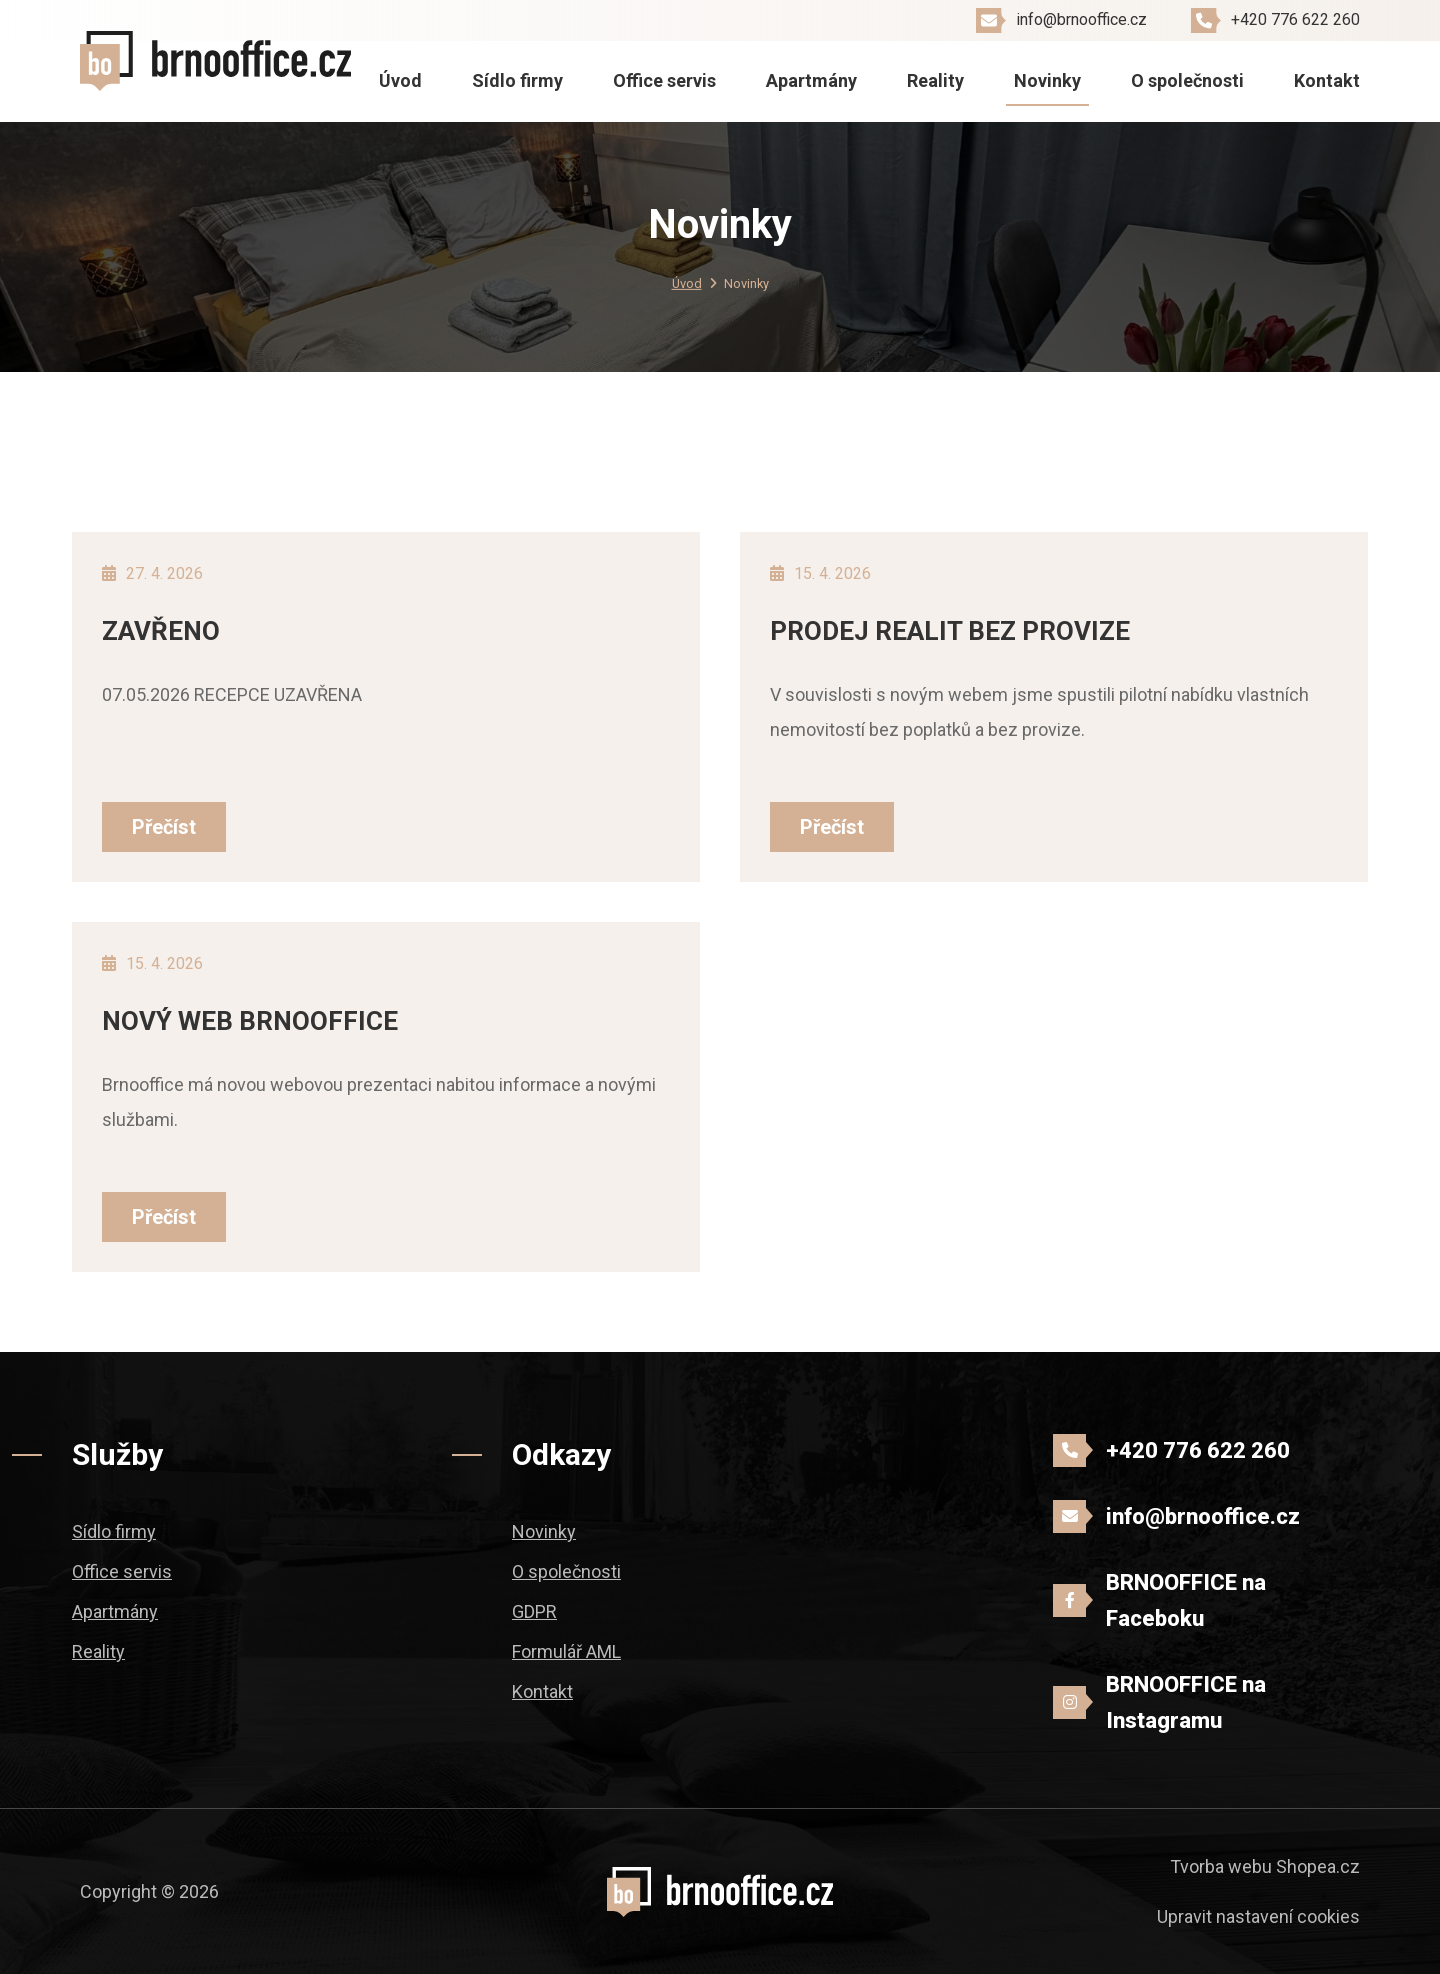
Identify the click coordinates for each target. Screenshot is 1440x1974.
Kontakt (1327, 80)
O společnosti (1187, 80)
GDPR (534, 1611)
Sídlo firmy (517, 80)
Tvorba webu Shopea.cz (1265, 1866)
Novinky (1047, 80)
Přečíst (164, 827)
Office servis (664, 80)
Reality (935, 80)
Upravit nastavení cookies (1258, 1916)
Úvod (400, 80)
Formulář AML (566, 1651)
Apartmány (811, 80)
